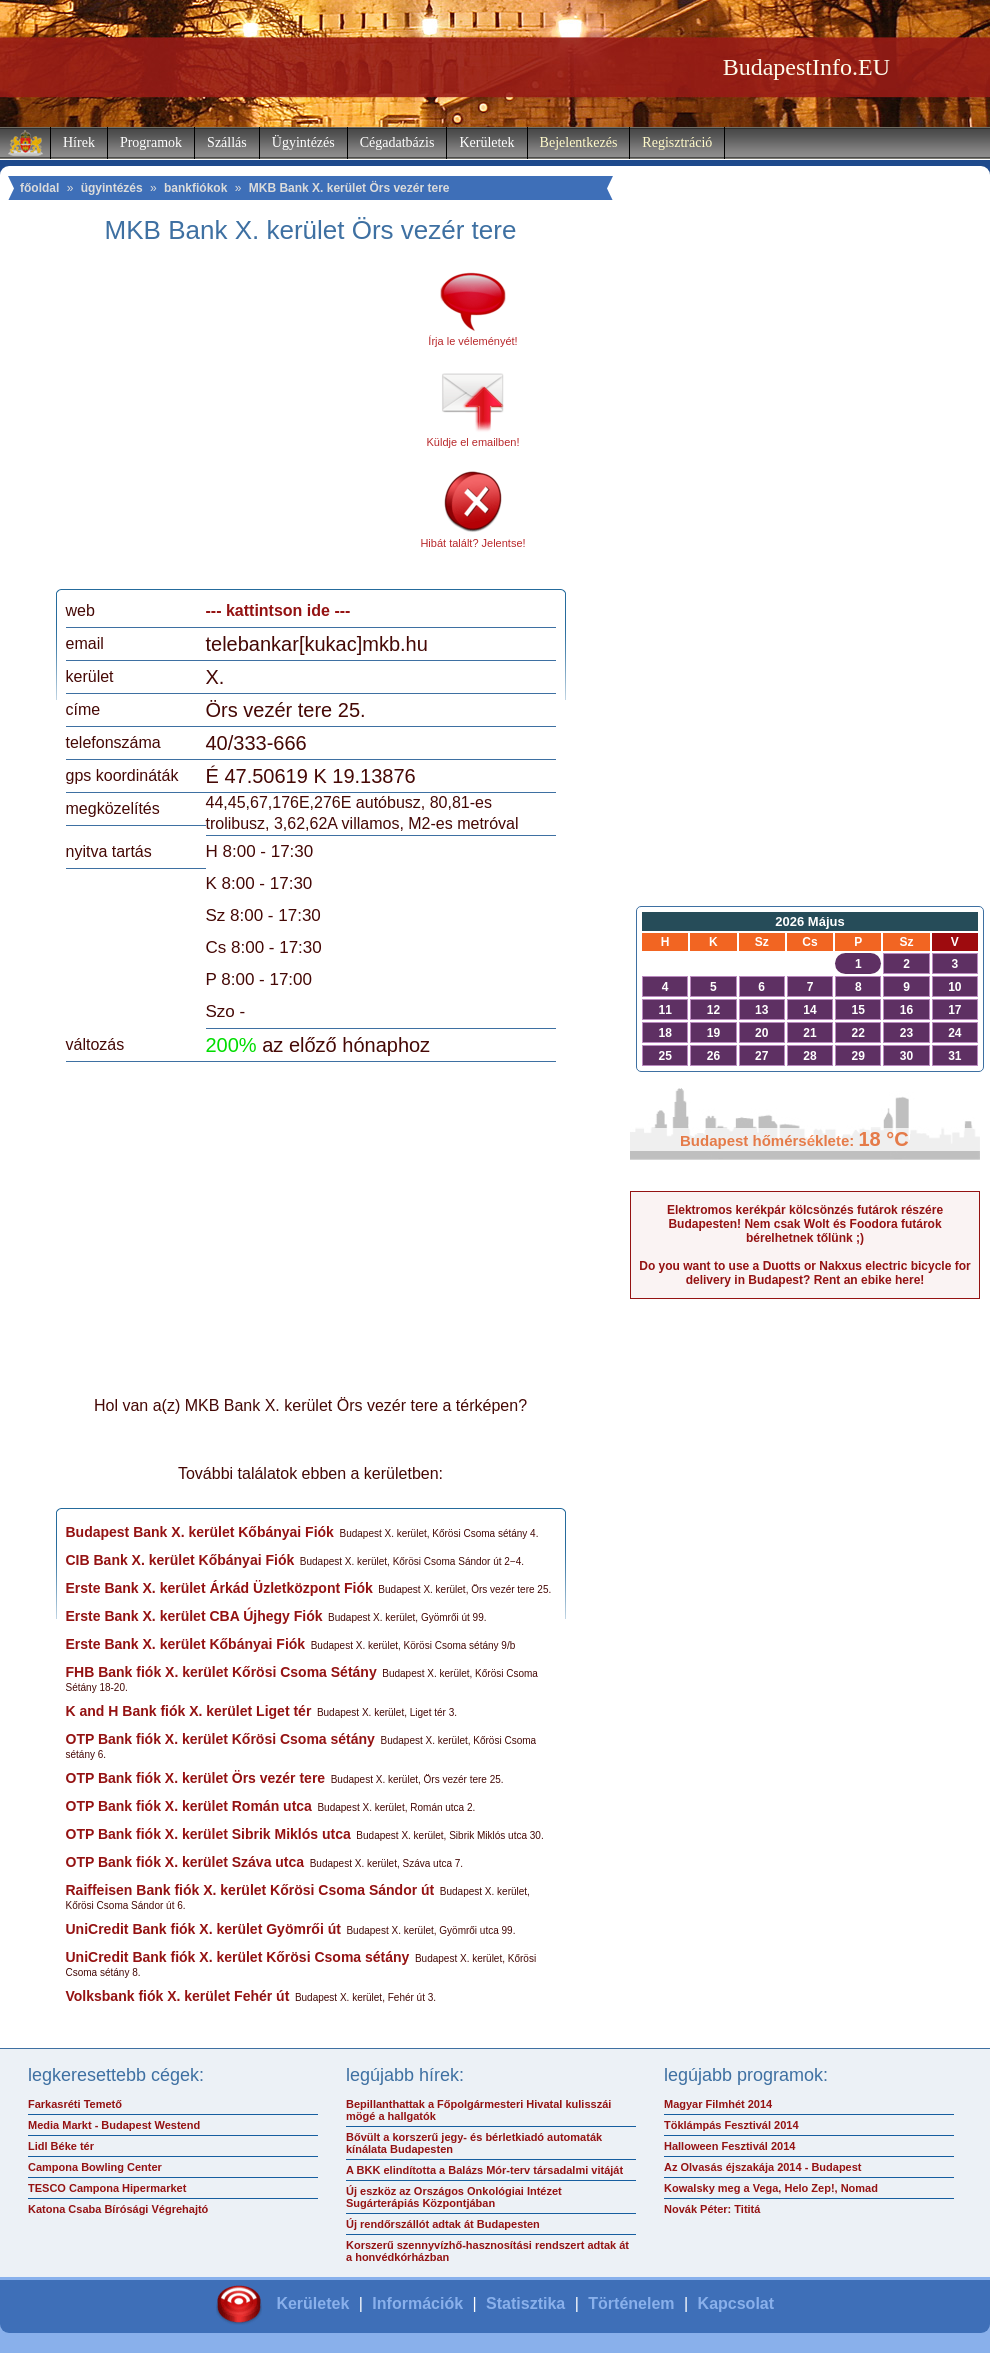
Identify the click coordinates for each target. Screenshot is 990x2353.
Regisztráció (677, 142)
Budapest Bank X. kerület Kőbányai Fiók (200, 1532)
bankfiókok (195, 188)
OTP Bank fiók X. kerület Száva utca (185, 1862)
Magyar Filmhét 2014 (718, 2104)
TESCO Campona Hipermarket (107, 2188)
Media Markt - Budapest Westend (114, 2125)
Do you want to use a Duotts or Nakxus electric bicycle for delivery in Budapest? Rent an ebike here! (804, 1273)
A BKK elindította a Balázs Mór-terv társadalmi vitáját (484, 2170)
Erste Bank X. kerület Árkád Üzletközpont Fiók (219, 1588)
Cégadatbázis (397, 142)
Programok (151, 142)
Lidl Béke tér (61, 2146)
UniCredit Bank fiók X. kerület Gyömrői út (203, 1929)
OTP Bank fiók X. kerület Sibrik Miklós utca (208, 1834)
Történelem (631, 2303)
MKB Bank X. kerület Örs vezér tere (349, 188)
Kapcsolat (736, 2303)
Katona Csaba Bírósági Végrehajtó (118, 2209)
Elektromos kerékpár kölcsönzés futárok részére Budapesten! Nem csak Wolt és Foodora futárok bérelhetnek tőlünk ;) (805, 1224)
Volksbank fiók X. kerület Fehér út (178, 1996)
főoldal (39, 188)
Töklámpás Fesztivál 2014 (731, 2125)
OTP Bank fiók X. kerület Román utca (189, 1806)
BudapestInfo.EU (806, 67)
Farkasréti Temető (75, 2104)
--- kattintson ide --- (278, 610)
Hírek (79, 142)
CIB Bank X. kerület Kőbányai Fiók (180, 1560)
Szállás (227, 142)
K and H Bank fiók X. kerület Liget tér (189, 1711)
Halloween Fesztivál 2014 (729, 2146)
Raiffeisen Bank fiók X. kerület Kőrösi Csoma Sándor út (250, 1890)
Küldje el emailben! (473, 442)
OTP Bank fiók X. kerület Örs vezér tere (196, 1778)
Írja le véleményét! (472, 341)
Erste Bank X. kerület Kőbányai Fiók (186, 1644)
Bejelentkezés (579, 142)
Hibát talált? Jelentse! (472, 543)
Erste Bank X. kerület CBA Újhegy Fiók (194, 1616)
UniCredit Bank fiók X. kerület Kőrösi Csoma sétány (238, 1957)
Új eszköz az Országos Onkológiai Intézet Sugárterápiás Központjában (454, 2197)
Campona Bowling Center (95, 2167)
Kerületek (486, 142)
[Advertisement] (233, 424)
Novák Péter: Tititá (712, 2209)
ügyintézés (112, 188)
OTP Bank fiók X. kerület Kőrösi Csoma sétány (220, 1739)
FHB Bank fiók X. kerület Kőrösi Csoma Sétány (221, 1672)
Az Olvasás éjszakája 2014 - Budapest (763, 2167)
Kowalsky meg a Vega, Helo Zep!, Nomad (771, 2188)
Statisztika (525, 2303)
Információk (417, 2303)
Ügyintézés (303, 142)
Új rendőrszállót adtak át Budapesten (443, 2224)
